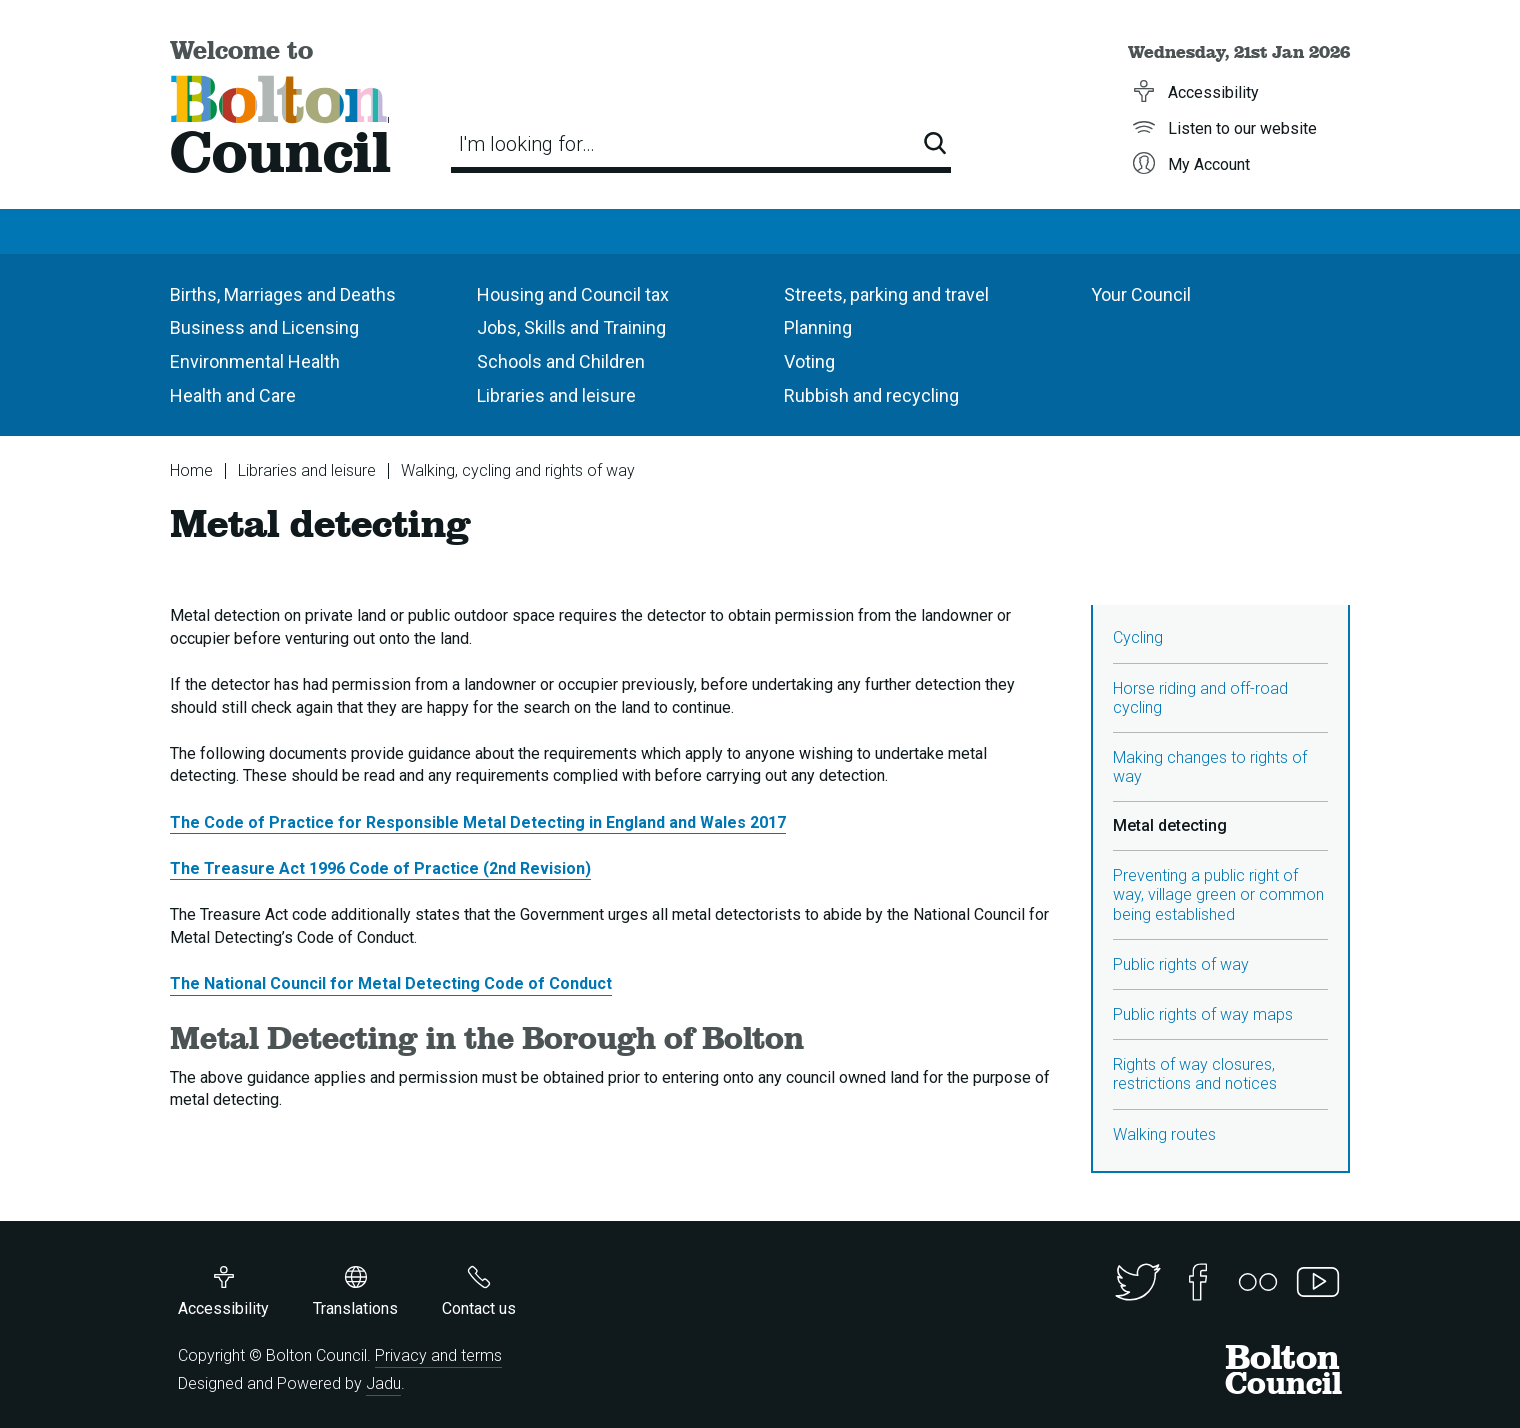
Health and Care (233, 395)
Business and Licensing (264, 327)
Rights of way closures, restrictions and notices (1195, 1074)
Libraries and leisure (556, 395)
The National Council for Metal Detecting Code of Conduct (391, 983)
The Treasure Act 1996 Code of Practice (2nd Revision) (380, 868)
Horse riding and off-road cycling (1200, 698)
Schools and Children (561, 361)
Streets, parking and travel (886, 294)
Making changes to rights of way (1210, 767)
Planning (818, 327)
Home (191, 470)
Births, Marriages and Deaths (283, 294)
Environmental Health (255, 361)
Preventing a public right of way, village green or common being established (1218, 894)
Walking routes (1164, 1134)
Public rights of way (1181, 964)
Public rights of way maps (1203, 1014)
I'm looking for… (527, 144)
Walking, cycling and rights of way (518, 470)
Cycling (1138, 637)
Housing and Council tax (573, 294)
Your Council (1141, 294)
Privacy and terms (438, 1355)
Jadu (383, 1383)
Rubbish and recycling (871, 395)
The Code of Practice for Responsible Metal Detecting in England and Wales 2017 (478, 822)
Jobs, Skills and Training (571, 327)
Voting (809, 361)
